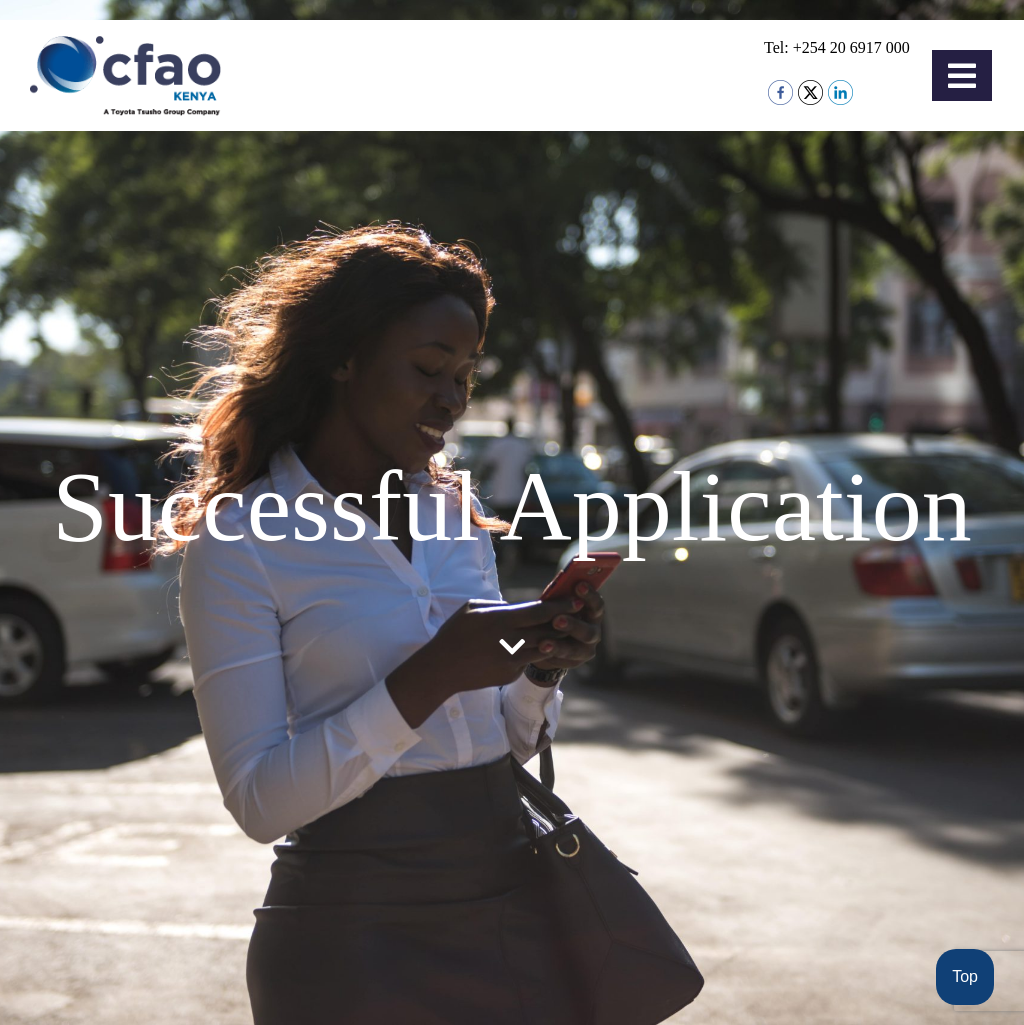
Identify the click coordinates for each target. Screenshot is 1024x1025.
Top (965, 976)
